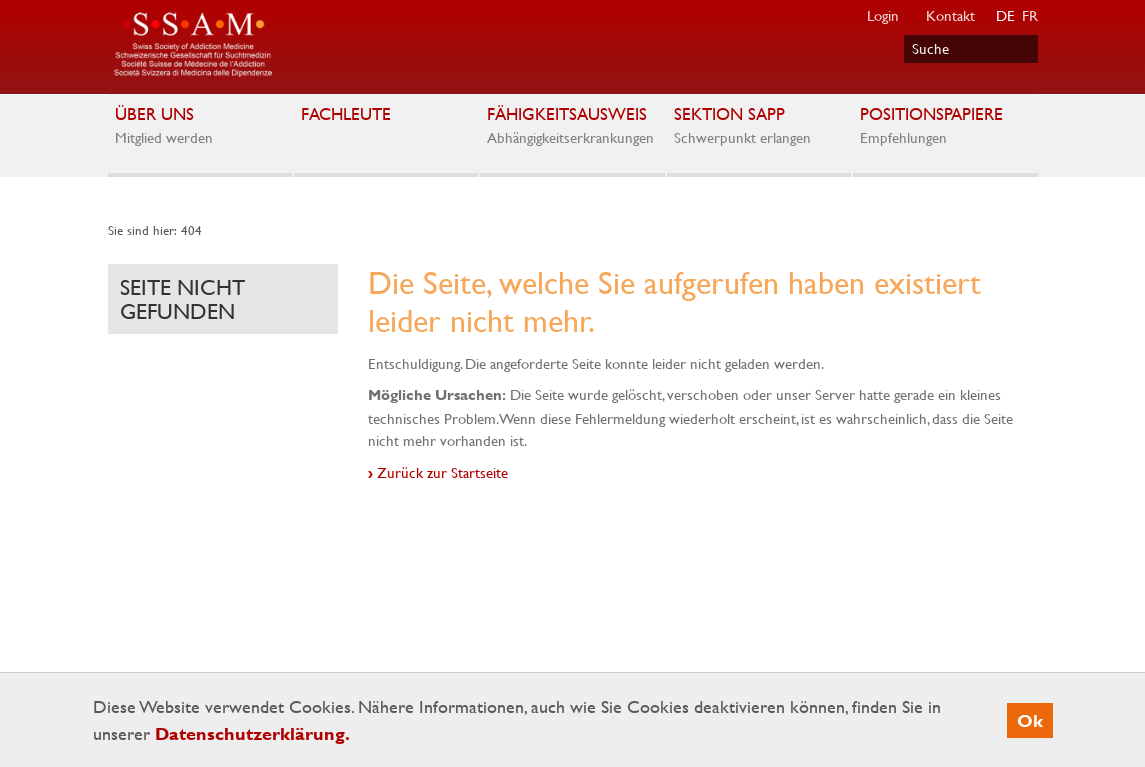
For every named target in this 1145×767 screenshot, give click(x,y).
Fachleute (385, 118)
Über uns (199, 126)
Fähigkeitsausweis (571, 126)
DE (1005, 15)
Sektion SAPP (758, 126)
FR (1030, 15)
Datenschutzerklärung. (252, 733)
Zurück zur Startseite (442, 472)
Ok (1030, 720)
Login (883, 15)
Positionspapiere (944, 126)
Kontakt (950, 15)
